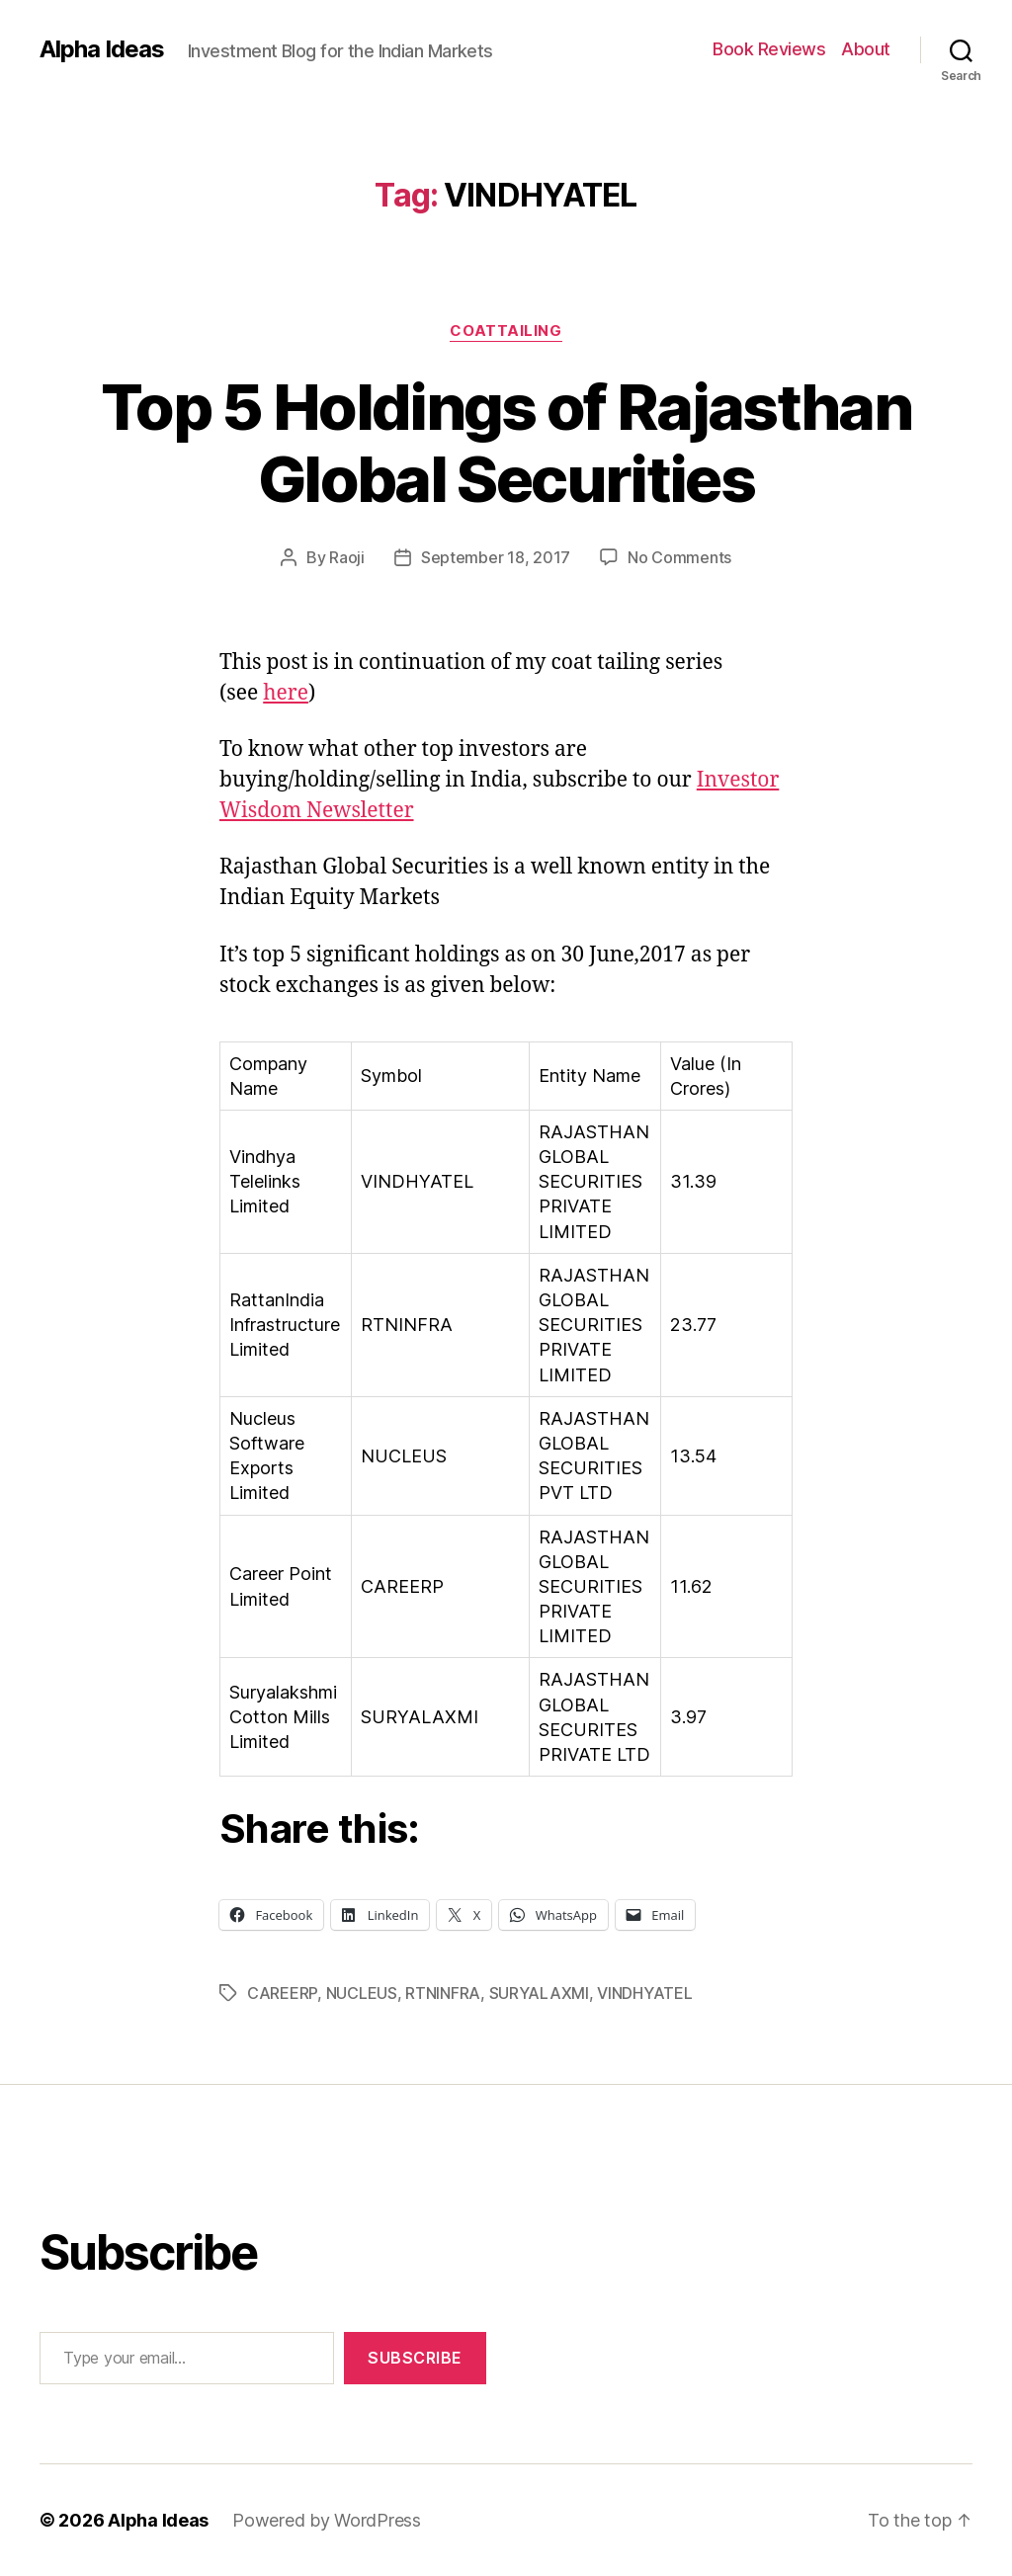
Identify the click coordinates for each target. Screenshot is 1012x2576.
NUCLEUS (361, 1993)
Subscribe (415, 2358)
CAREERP (282, 1993)
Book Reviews (769, 49)
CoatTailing (505, 331)
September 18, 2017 (495, 557)
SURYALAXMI (539, 1993)
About (865, 49)
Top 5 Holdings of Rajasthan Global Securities (506, 443)
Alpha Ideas (102, 49)
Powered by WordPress (326, 2520)
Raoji (347, 557)
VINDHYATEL (644, 1993)
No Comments (679, 557)
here (285, 693)
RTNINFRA (442, 1993)
